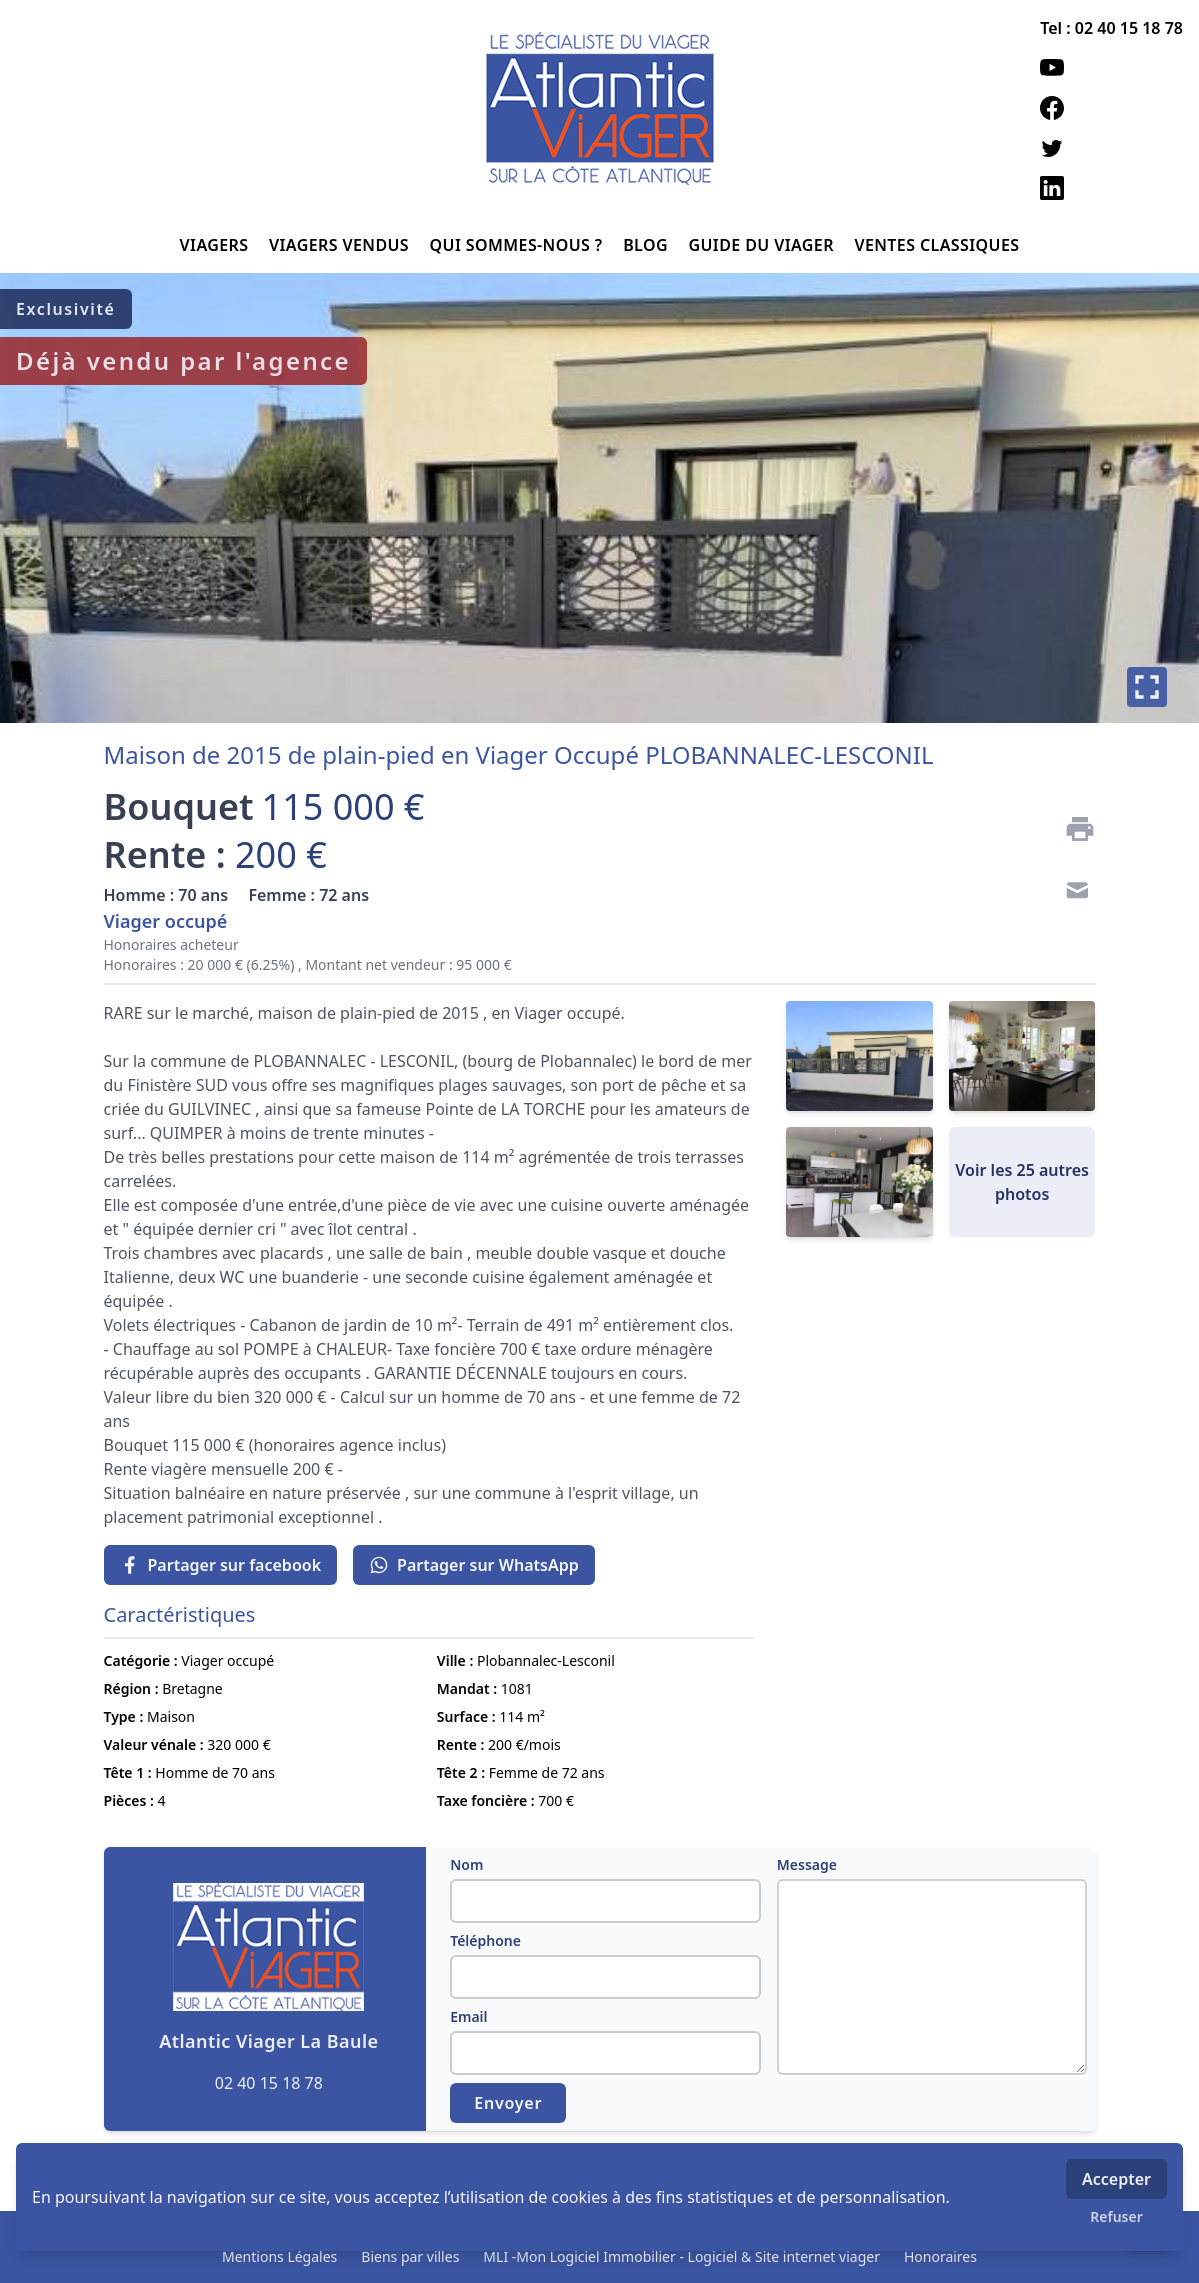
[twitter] (1111, 148)
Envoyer (508, 2103)
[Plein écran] (1147, 687)
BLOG (647, 245)
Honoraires (940, 2256)
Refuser (1116, 2216)
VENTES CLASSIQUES (936, 245)
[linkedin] (1111, 188)
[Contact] (1072, 893)
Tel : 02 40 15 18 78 (1111, 28)
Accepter (1116, 2179)
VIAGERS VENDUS (341, 245)
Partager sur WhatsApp (474, 1565)
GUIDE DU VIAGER (763, 245)
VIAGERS (216, 245)
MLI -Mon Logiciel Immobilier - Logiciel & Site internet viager (681, 2256)
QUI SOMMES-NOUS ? (519, 245)
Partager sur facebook (221, 1565)
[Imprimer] (1072, 829)
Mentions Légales (279, 2256)
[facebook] (1111, 108)
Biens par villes (410, 2256)
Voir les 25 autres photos (1022, 1182)
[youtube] (1111, 68)
